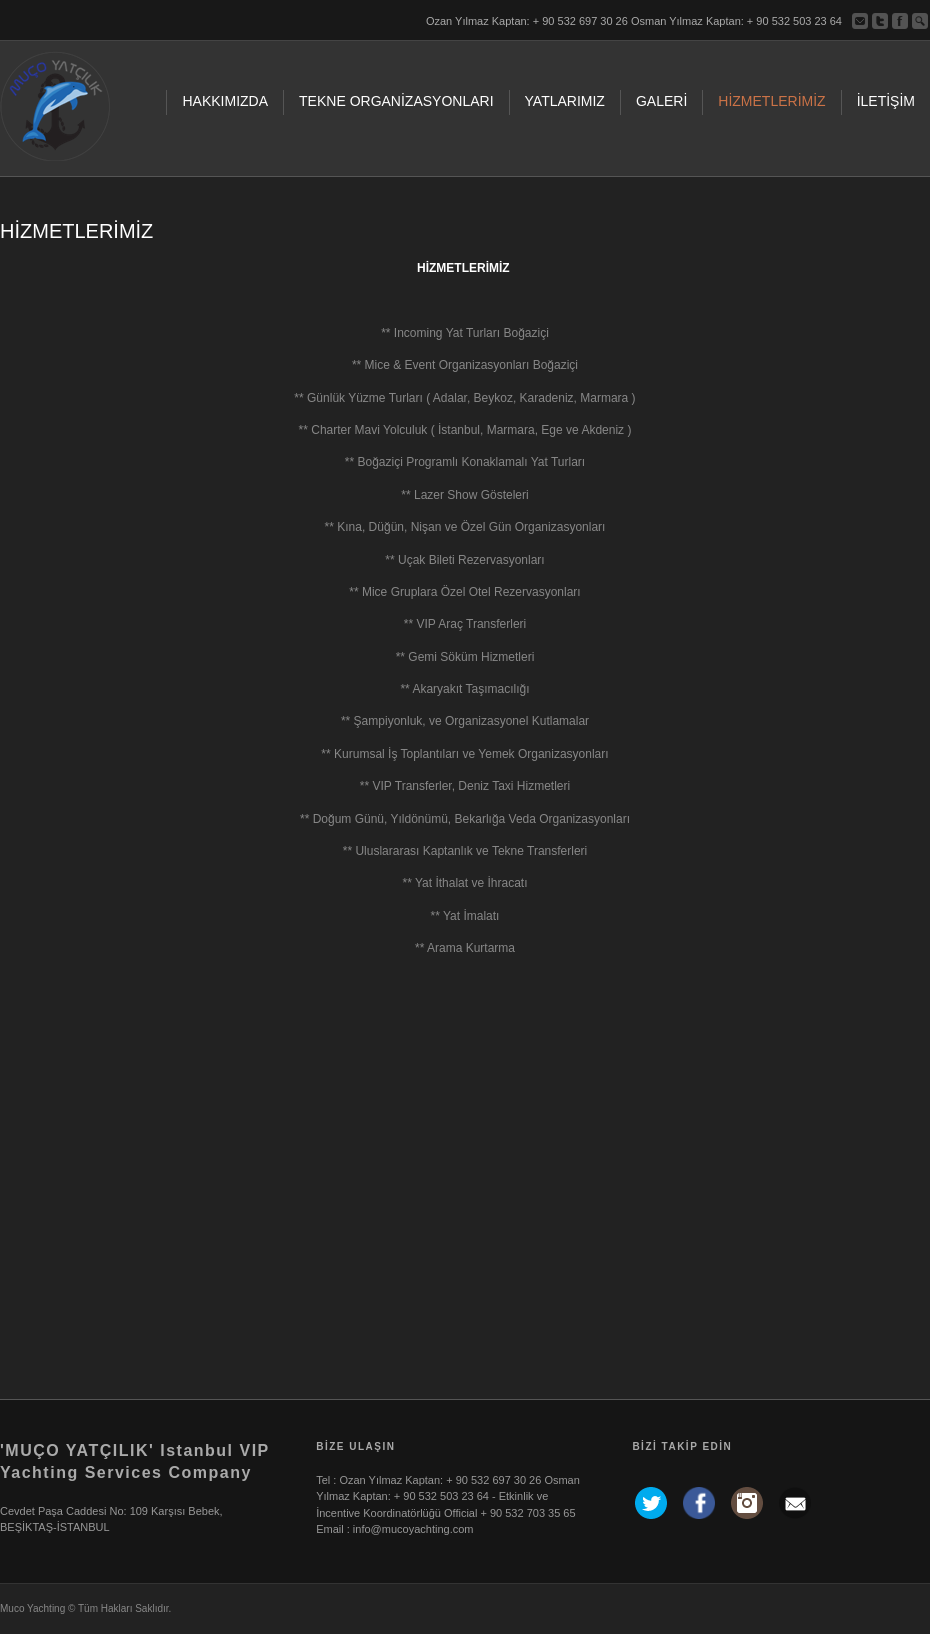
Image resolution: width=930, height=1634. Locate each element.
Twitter (880, 21)
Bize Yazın (860, 21)
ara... (920, 21)
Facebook (900, 21)
